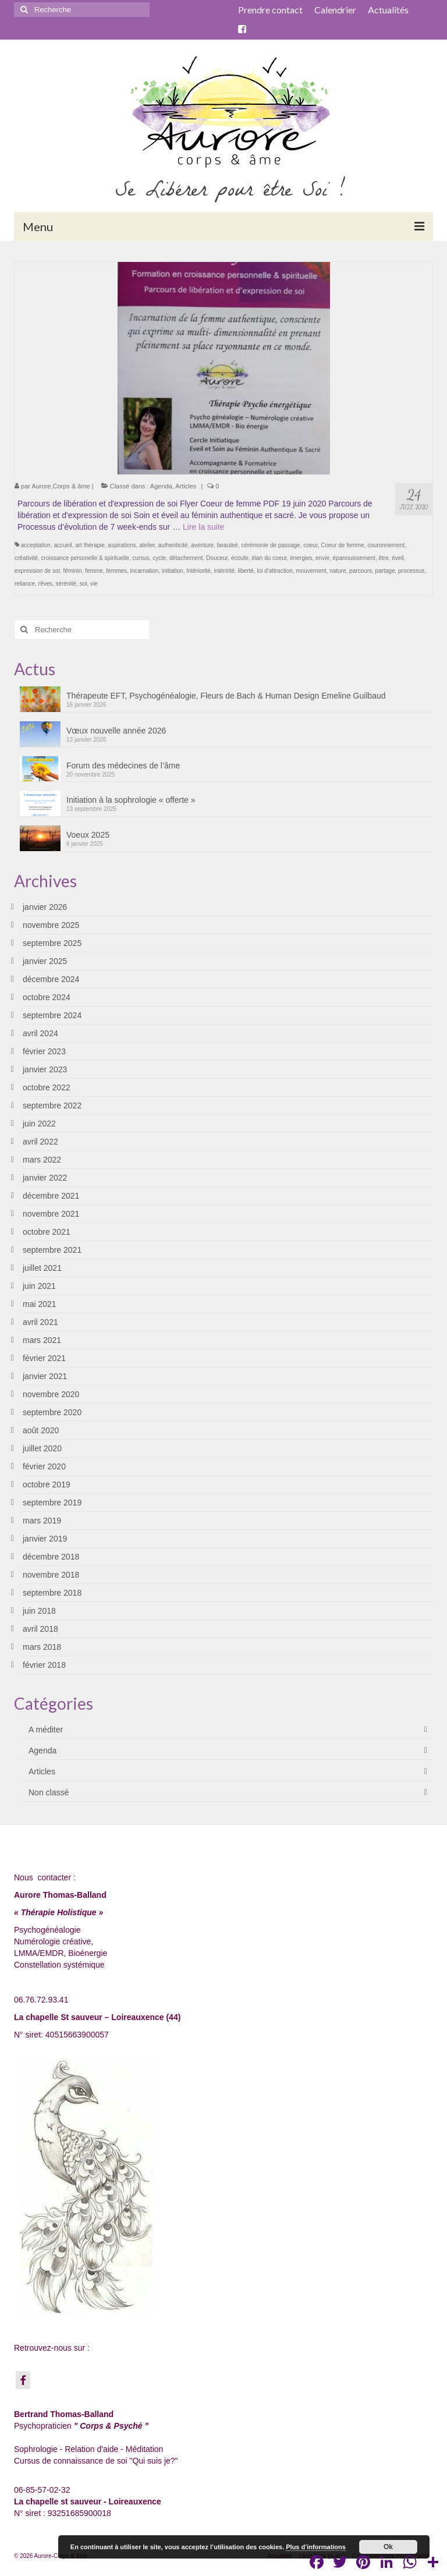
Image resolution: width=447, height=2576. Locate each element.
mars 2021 (42, 1340)
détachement (186, 558)
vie (94, 583)
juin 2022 (39, 1123)
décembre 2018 (51, 1556)
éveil (398, 558)
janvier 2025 (45, 961)
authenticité (173, 545)
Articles (185, 486)
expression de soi (37, 571)
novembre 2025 (51, 925)
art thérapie (90, 545)
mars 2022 (42, 1159)
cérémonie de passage (270, 545)
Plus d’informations (316, 2546)
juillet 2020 (42, 1448)
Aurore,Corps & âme (60, 486)
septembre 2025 (52, 943)
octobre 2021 (46, 1231)
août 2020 (41, 1430)
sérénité (66, 583)
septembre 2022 (52, 1105)
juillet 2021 (42, 1268)
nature (337, 571)
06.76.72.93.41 (41, 1999)
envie (322, 558)
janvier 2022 (45, 1177)
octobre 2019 (46, 1484)
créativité (26, 558)
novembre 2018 (51, 1574)
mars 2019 (42, 1520)
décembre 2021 (51, 1195)
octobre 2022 (46, 1087)
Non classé (49, 1792)
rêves (45, 583)
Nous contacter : (45, 1877)
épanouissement (354, 558)
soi (83, 583)
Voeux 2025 (87, 834)
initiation (172, 571)
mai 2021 (39, 1304)
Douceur (217, 558)
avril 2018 (40, 1629)
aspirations (122, 545)
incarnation (144, 571)
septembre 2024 (52, 1015)
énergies (301, 558)
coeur (310, 545)
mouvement (311, 571)
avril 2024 (40, 1033)
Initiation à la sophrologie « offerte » (131, 800)
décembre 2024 (51, 979)
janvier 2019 (45, 1538)
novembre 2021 (51, 1213)
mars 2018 (42, 1647)
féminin (72, 571)
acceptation (36, 545)
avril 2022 (40, 1141)
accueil (63, 545)
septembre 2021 (52, 1250)
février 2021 (44, 1358)
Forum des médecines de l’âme (123, 765)
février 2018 (44, 1665)
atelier (147, 545)
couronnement (386, 545)
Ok (388, 2547)
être (383, 558)
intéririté (224, 571)
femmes (116, 571)
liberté (246, 571)
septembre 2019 (52, 1502)
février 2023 (44, 1051)
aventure (202, 545)
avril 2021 (40, 1322)
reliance (25, 583)
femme (94, 571)
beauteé (227, 545)
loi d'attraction (274, 571)
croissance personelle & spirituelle (85, 558)
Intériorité (198, 571)
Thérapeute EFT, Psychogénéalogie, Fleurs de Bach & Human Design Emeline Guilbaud (226, 695)
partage (385, 571)
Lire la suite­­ (204, 527)
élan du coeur (269, 558)
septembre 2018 (52, 1592)
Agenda (161, 486)
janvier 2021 (45, 1376)
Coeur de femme (342, 545)
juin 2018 (39, 1610)
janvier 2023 (45, 1069)
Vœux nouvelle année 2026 (116, 730)
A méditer (46, 1729)
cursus (140, 558)
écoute (240, 558)
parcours (360, 571)
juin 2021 (39, 1286)
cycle (159, 558)
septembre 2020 (52, 1412)
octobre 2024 (46, 997)
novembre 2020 (51, 1394)
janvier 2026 (45, 907)
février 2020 (44, 1466)
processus (411, 571)
